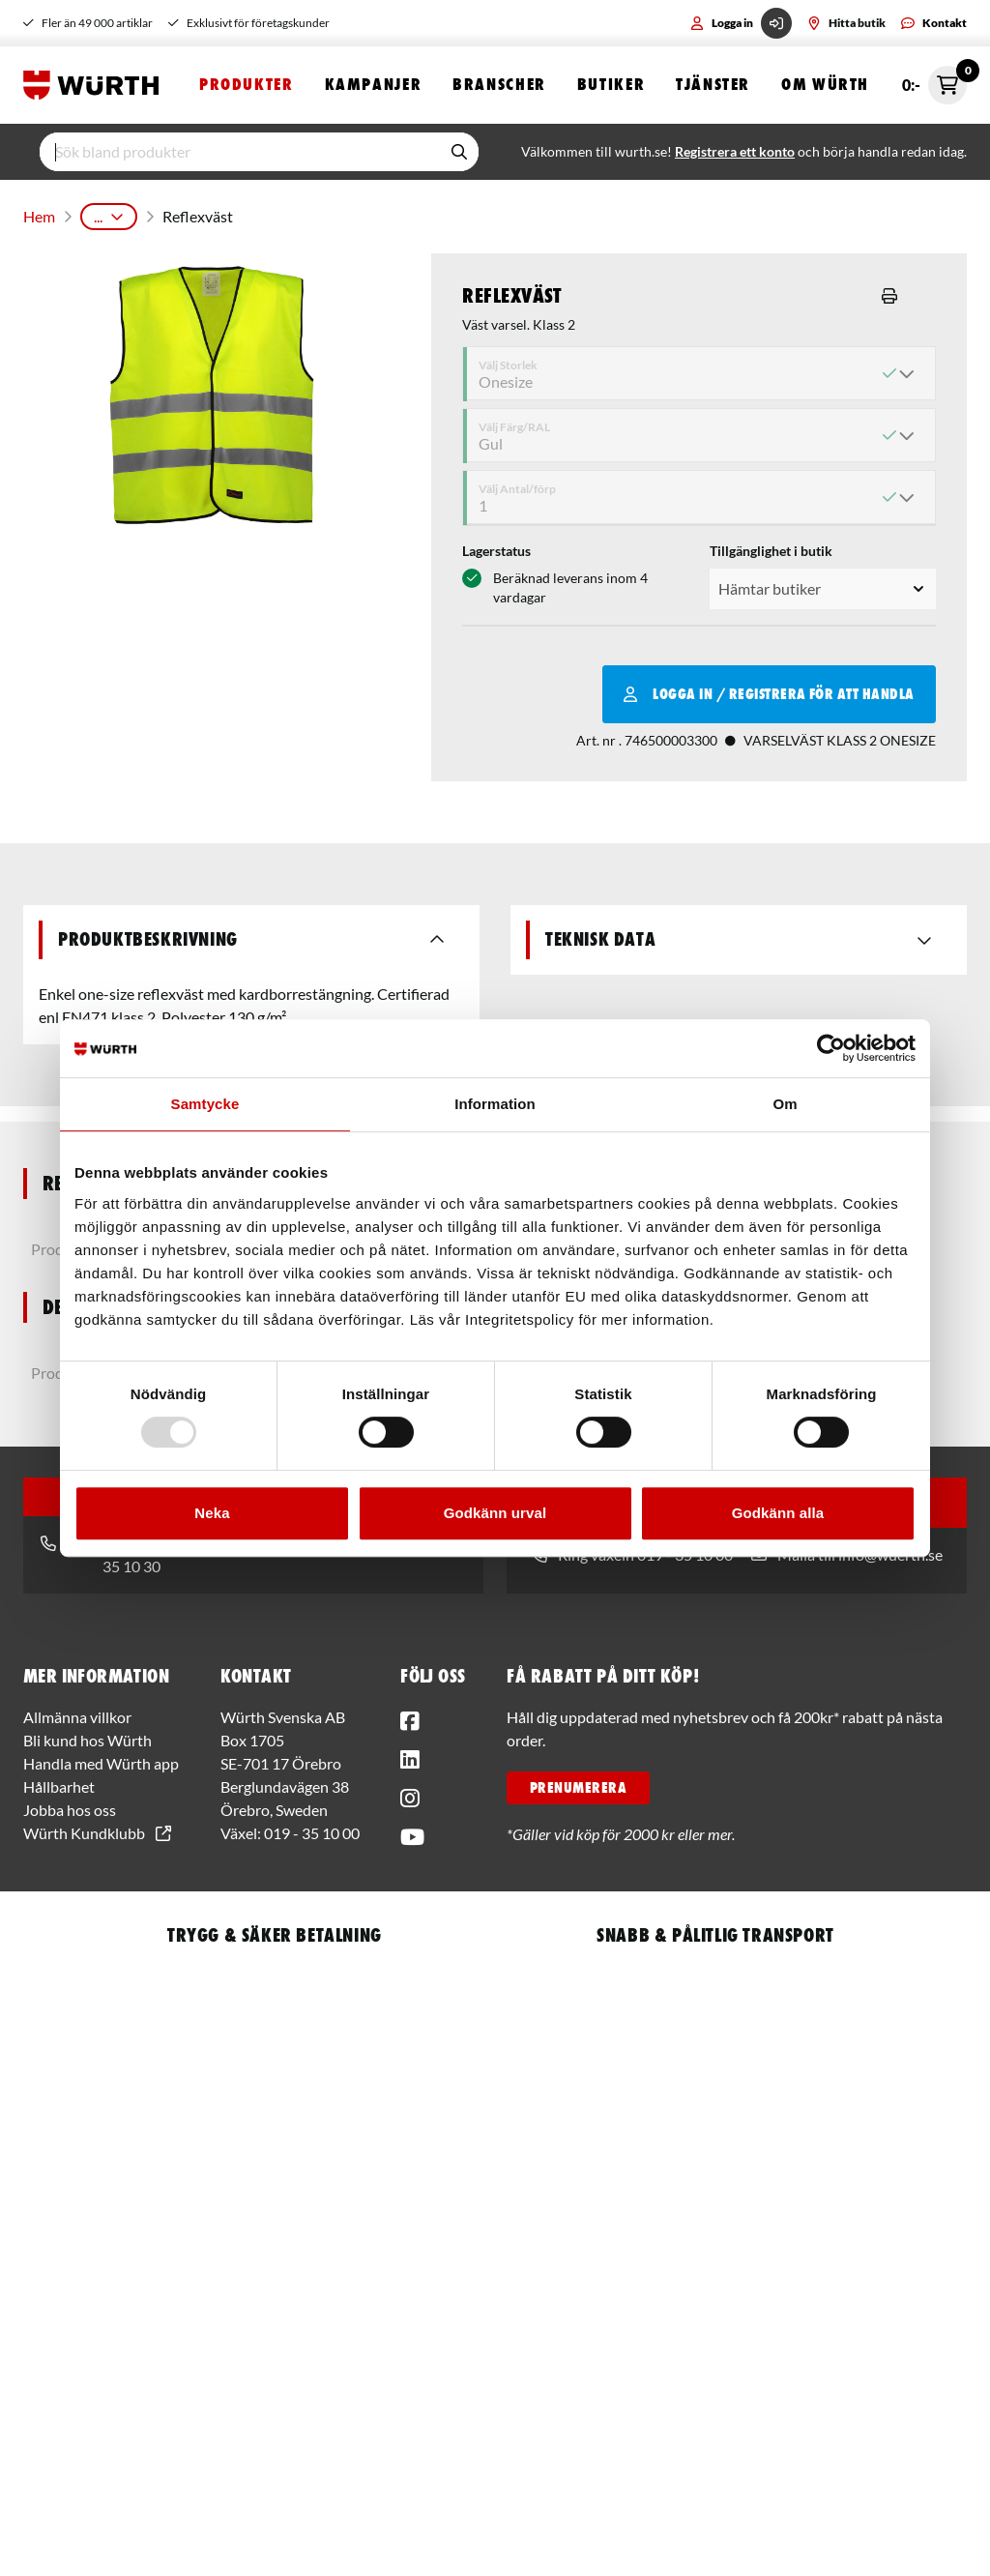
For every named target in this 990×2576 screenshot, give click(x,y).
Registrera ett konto (735, 151)
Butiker (611, 84)
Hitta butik (846, 22)
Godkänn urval (495, 1513)
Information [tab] (495, 1104)
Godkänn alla (778, 1513)
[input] (240, 151)
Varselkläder (483, 212)
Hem (37, 212)
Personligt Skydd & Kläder (240, 212)
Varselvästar (582, 212)
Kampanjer (373, 84)
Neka (211, 1513)
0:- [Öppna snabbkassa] (934, 85)
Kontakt (934, 22)
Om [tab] (784, 1104)
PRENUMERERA (578, 1780)
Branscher (499, 84)
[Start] (95, 85)
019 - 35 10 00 (312, 1825)
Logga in (741, 23)
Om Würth (825, 84)
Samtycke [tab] (205, 1104)
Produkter (246, 84)
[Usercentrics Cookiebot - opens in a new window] (831, 1048)
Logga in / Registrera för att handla (769, 686)
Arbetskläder (382, 212)
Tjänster (713, 84)
